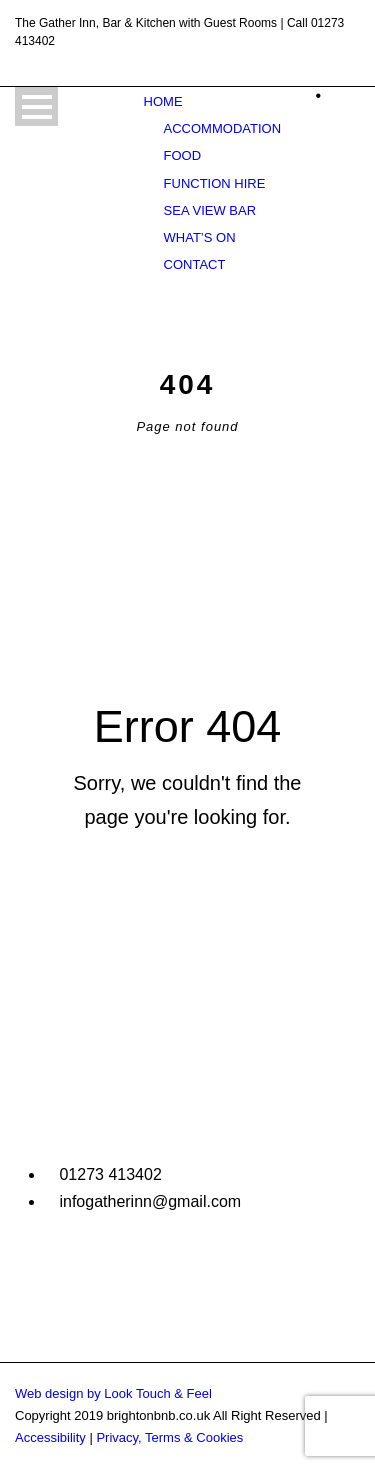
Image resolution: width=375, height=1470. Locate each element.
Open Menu (36, 106)
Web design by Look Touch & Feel (113, 1393)
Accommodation (222, 128)
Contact (195, 264)
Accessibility (50, 1437)
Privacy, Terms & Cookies (169, 1437)
